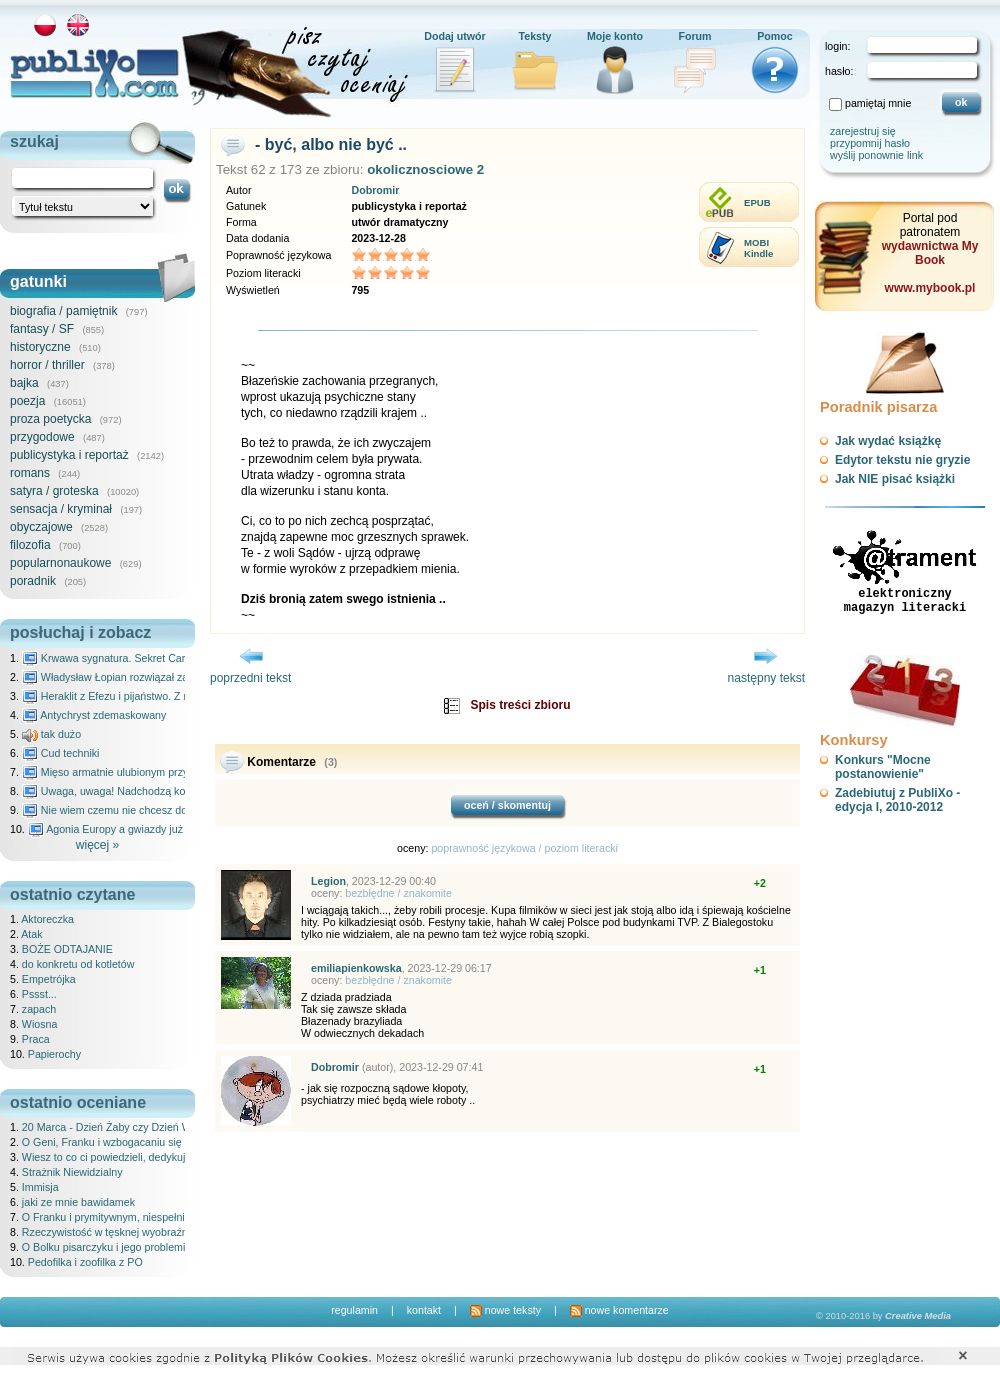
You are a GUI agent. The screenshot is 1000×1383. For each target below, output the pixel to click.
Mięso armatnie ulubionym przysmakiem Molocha (148, 772)
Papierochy (54, 1054)
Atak (31, 934)
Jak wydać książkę (888, 441)
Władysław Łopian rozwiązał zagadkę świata (136, 677)
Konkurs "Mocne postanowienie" (883, 767)
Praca (36, 1039)
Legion (328, 881)
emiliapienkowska (356, 968)
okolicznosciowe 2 (425, 169)
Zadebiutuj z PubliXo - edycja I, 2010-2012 (897, 800)
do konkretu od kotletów (78, 964)
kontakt (424, 1310)
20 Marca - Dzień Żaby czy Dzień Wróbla (118, 1127)
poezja (27, 401)
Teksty (535, 36)
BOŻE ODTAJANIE (67, 949)
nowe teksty (505, 1310)
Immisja (40, 1187)
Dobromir (375, 190)
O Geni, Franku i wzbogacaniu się (102, 1142)
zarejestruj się (863, 131)
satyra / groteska (54, 491)
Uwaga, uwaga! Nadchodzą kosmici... (120, 791)
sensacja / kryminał (61, 509)
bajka (24, 383)
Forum (694, 36)
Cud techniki (61, 753)
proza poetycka (50, 419)
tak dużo (51, 734)
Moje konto (615, 36)
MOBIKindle (758, 248)
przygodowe (42, 437)
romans (30, 473)
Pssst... (39, 994)
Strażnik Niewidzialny (72, 1172)
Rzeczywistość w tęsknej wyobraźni (106, 1232)
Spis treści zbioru (520, 705)
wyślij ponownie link (876, 155)
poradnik (33, 581)
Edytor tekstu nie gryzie (902, 460)
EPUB (757, 202)
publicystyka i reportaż (69, 455)
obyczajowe (41, 527)
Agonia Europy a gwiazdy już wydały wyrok (139, 829)
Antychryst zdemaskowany (94, 715)
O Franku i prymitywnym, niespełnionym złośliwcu (139, 1217)
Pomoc (775, 36)
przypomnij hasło (870, 143)
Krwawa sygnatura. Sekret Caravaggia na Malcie (146, 658)
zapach (39, 1009)
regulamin (354, 1310)
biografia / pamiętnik (63, 311)
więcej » (97, 845)
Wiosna (40, 1024)
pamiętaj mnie (878, 103)
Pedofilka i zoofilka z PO (85, 1262)
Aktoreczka (47, 919)
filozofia (30, 545)
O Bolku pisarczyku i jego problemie (106, 1247)
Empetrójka (49, 979)
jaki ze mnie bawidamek (78, 1202)
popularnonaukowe (60, 563)
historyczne (40, 347)
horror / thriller (47, 365)
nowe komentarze (619, 1310)
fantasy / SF (42, 329)
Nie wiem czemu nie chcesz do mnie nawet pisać (147, 810)
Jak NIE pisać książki (895, 479)
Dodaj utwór (455, 36)
